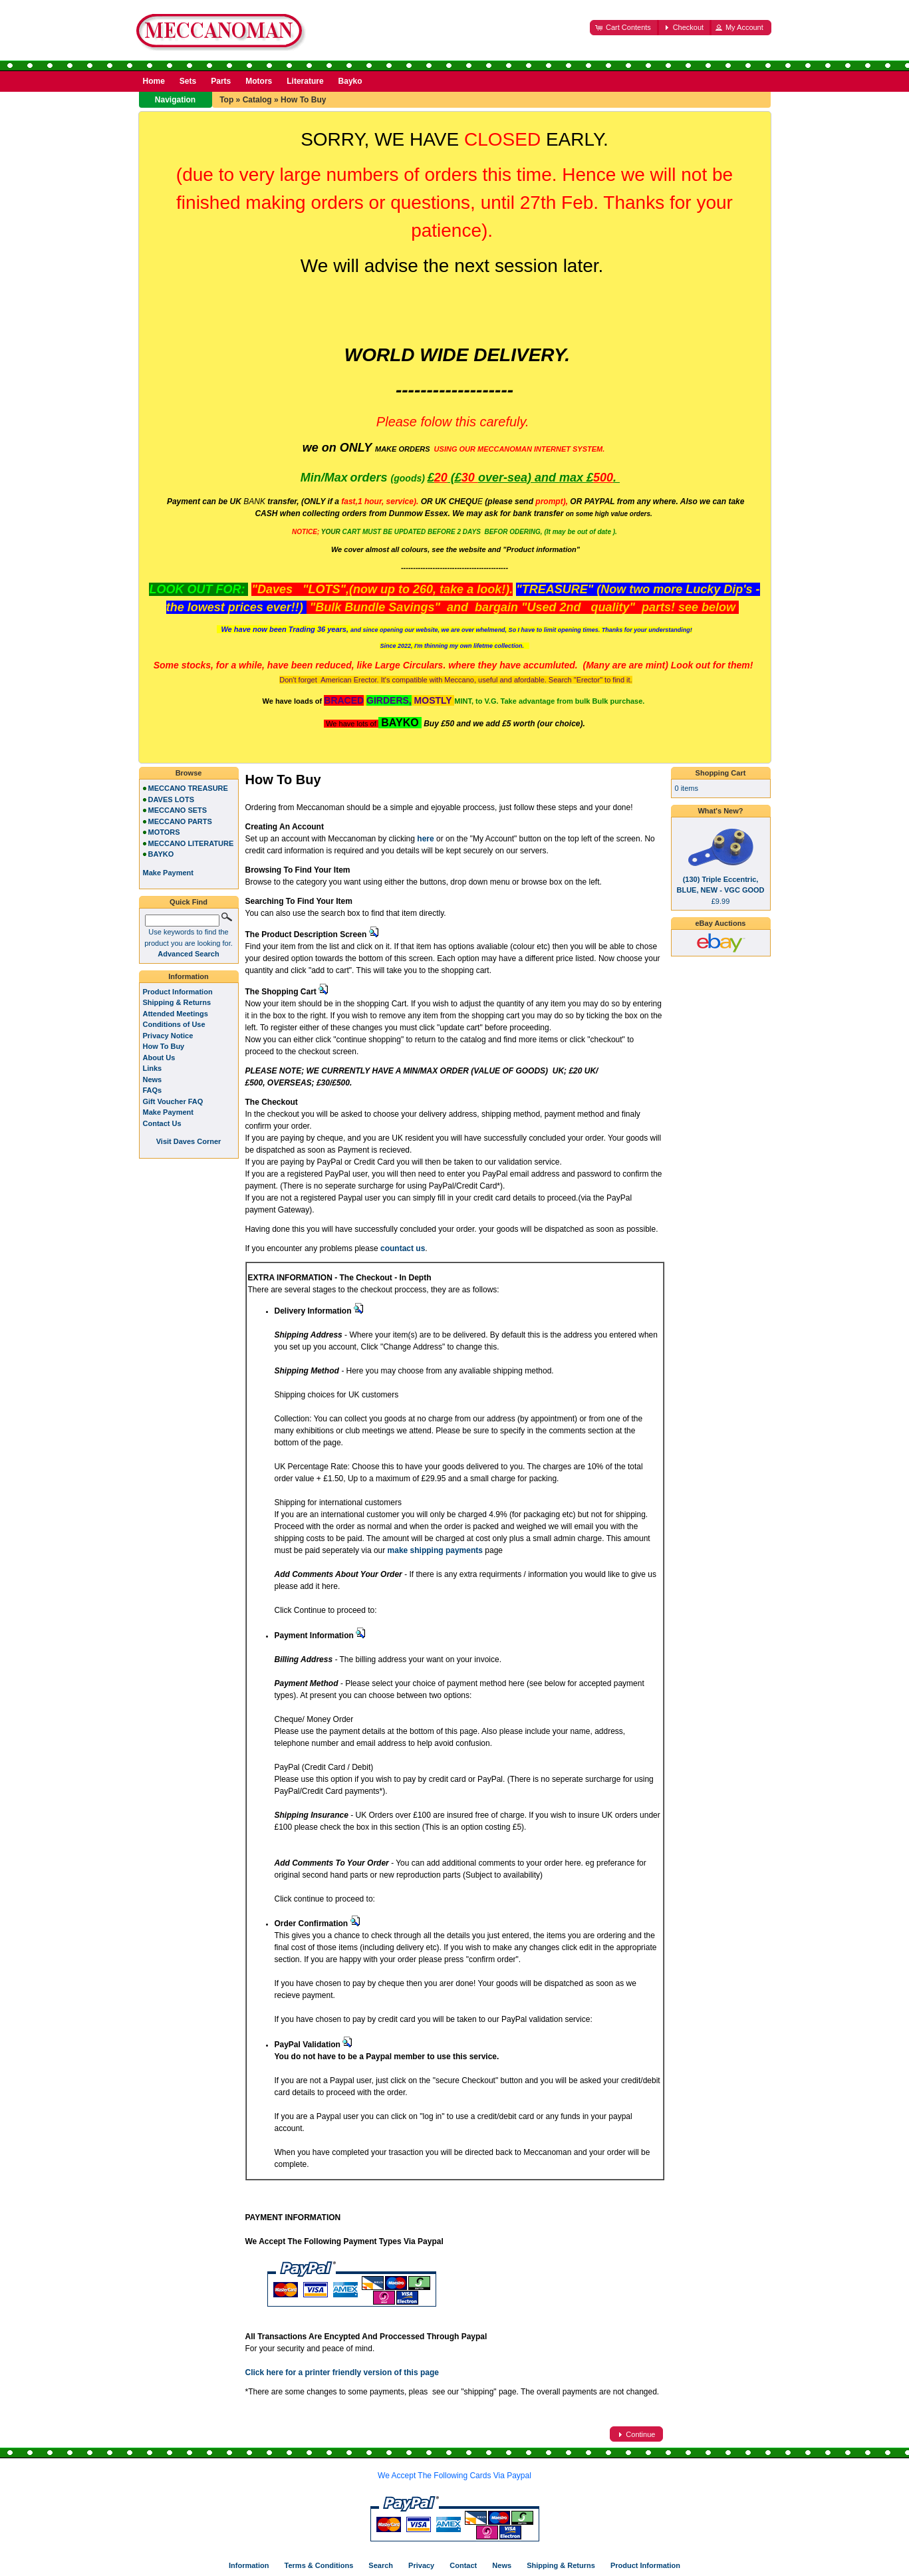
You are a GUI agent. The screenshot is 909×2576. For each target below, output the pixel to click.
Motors (258, 81)
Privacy (421, 2565)
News (152, 1079)
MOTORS (164, 832)
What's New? (720, 811)
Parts (221, 81)
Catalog (257, 99)
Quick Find (188, 902)
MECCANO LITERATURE (191, 843)
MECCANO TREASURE (188, 788)
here (425, 838)
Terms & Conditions (319, 2565)
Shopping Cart (721, 773)
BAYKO (161, 854)
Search (380, 2565)
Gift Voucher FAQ (173, 1101)
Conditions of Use (174, 1024)
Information (188, 976)
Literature (305, 81)
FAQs (152, 1090)
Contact (463, 2565)
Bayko (350, 81)
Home (154, 81)
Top (226, 99)
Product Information (178, 992)
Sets (188, 81)
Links (152, 1068)
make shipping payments (435, 1550)
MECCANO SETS (177, 810)
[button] (624, 27)
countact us (402, 1248)
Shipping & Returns (177, 1002)
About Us (159, 1058)
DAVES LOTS (171, 799)
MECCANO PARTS (180, 821)
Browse (189, 773)
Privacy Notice (168, 1036)
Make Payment (168, 1112)
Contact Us (162, 1123)
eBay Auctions (720, 923)
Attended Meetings (175, 1014)
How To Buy (303, 99)
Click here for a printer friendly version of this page (342, 2372)
